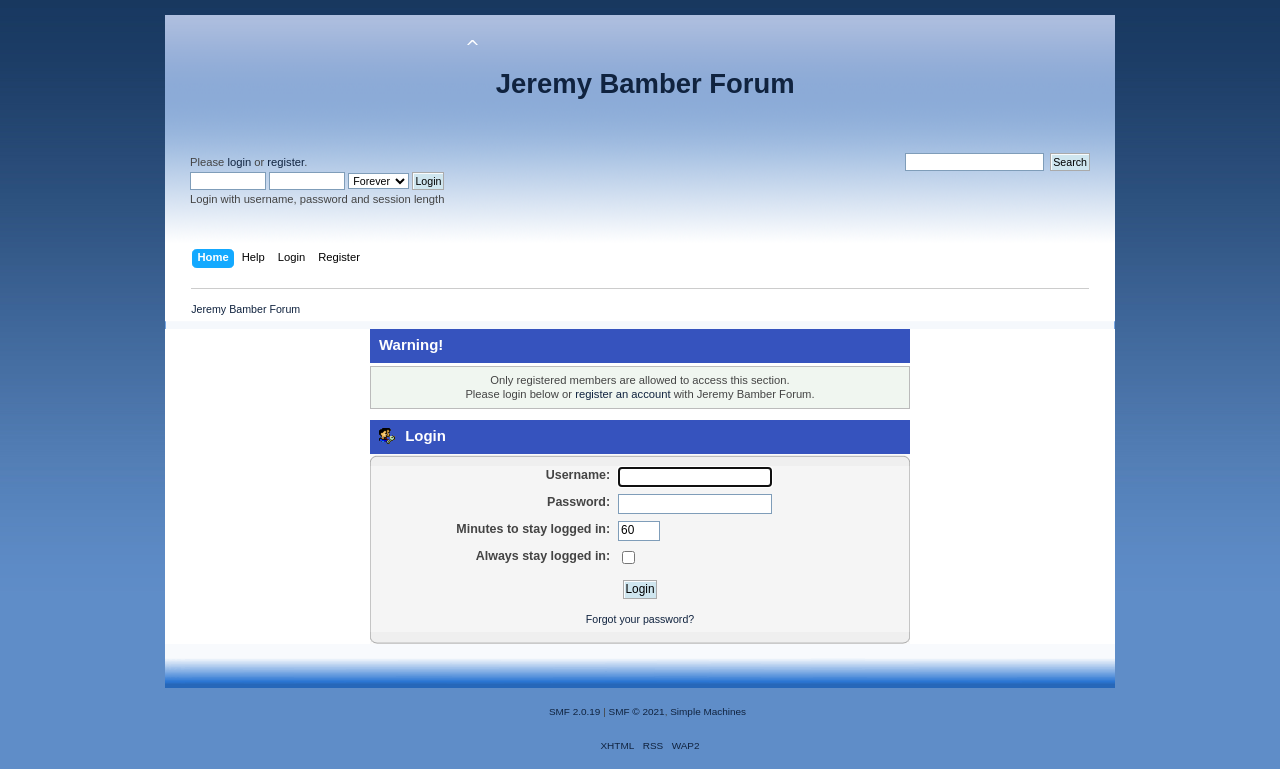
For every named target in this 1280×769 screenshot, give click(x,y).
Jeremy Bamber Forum (645, 83)
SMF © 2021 (637, 711)
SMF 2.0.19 (575, 711)
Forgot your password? (640, 619)
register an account (622, 394)
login (239, 162)
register (285, 162)
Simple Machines (708, 711)
